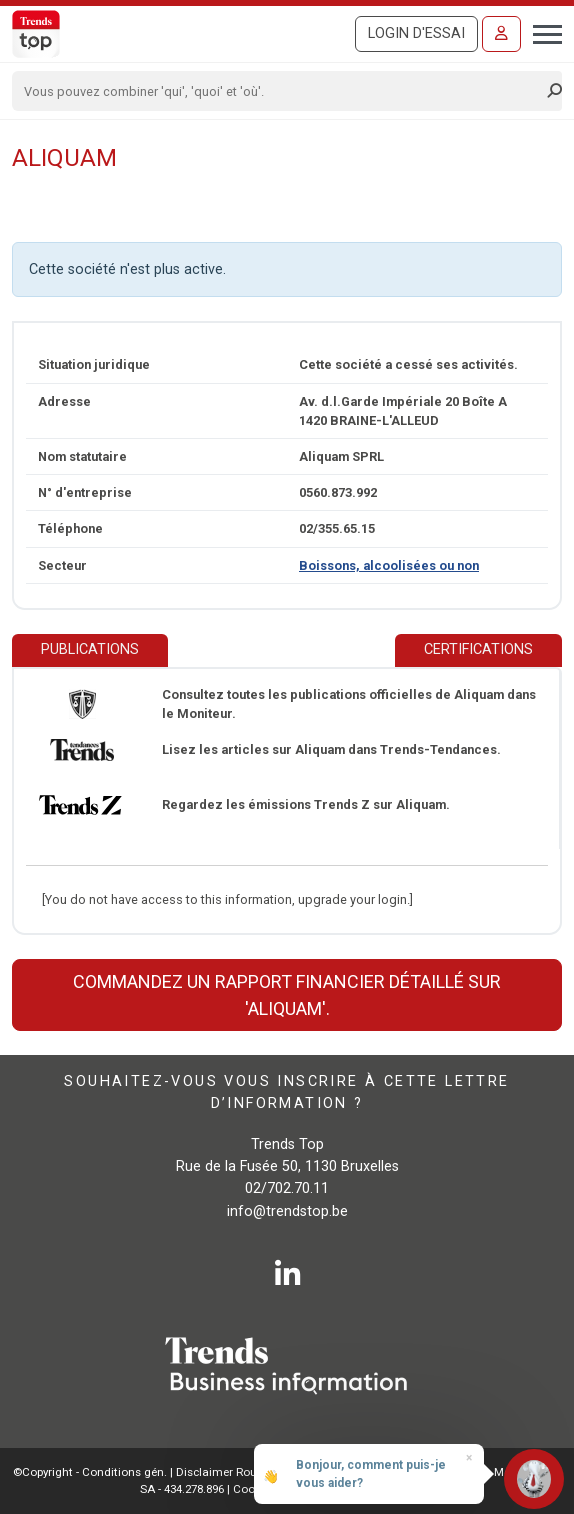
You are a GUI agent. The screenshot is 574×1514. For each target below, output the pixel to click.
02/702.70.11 (287, 1188)
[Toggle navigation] (541, 32)
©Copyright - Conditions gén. (90, 1472)
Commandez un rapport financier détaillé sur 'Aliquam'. (287, 995)
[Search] (280, 91)
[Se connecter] (501, 34)
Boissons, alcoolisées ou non (389, 565)
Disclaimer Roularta (229, 1472)
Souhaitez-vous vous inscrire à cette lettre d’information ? (286, 1092)
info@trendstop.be (287, 1211)
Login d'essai (416, 33)
